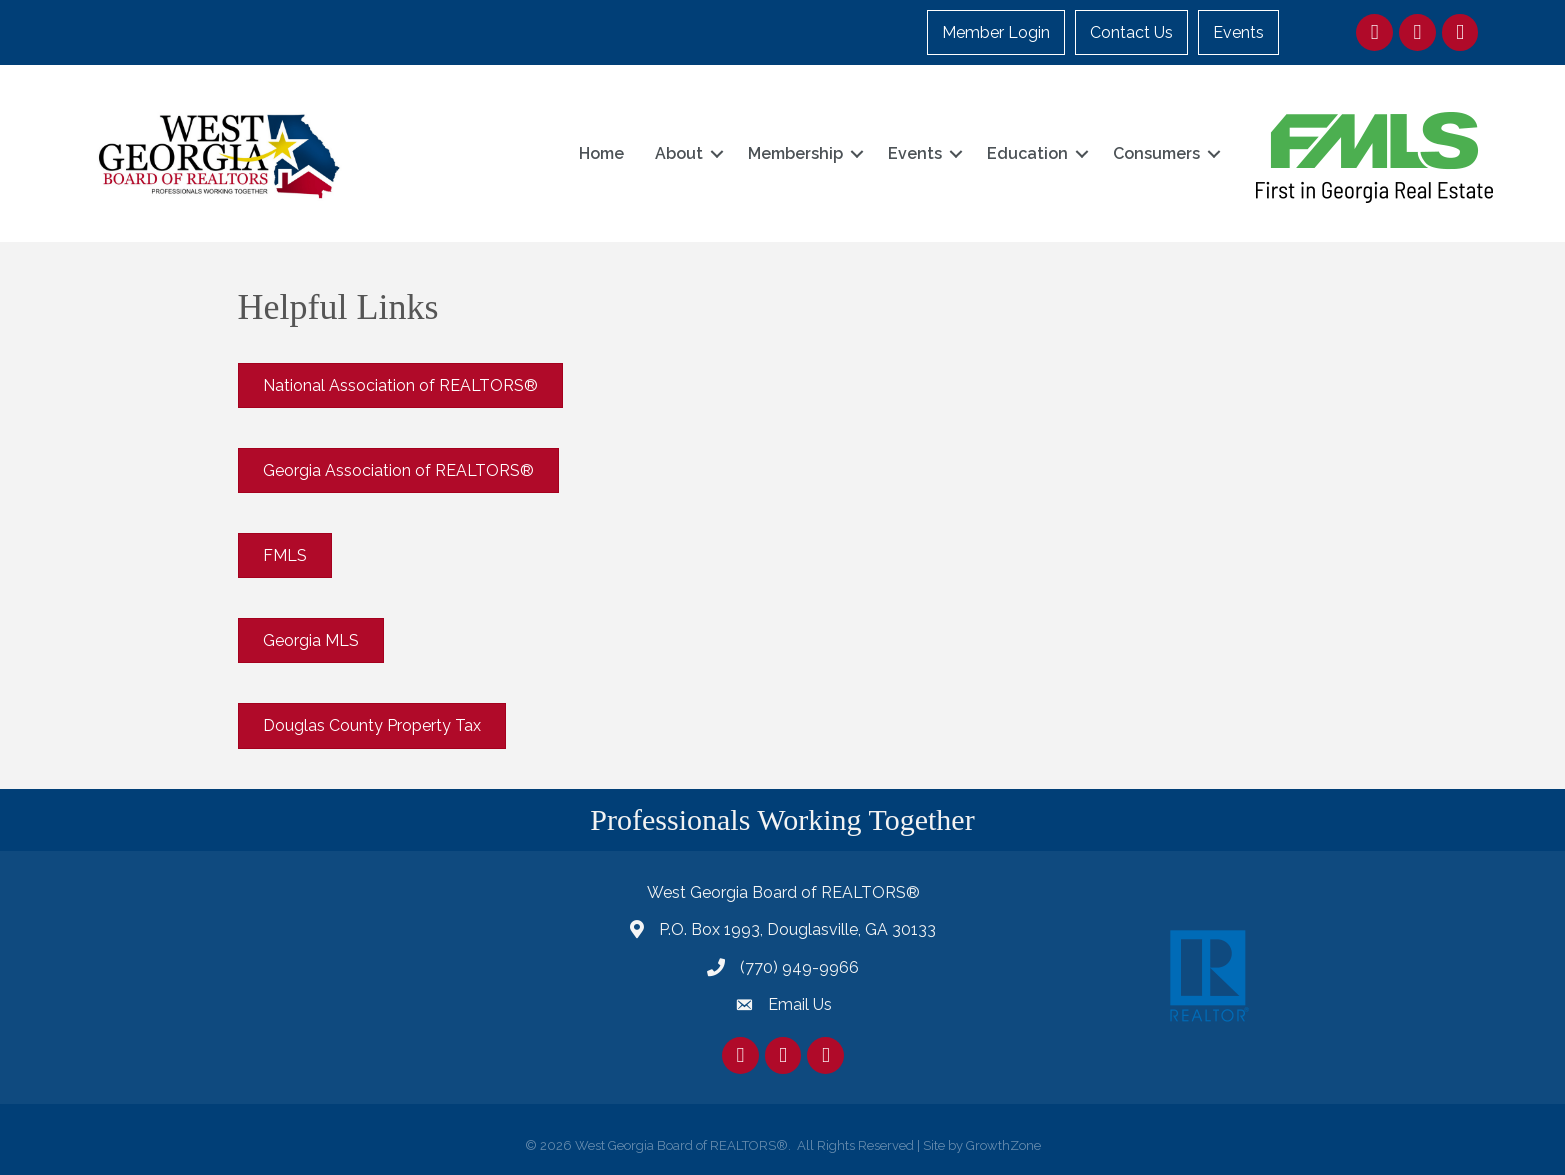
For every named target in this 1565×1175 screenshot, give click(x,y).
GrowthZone (1003, 1145)
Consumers (1156, 153)
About (679, 153)
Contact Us (1131, 32)
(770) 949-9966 (799, 967)
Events (1238, 32)
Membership (795, 153)
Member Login (996, 32)
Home (601, 153)
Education (1027, 153)
